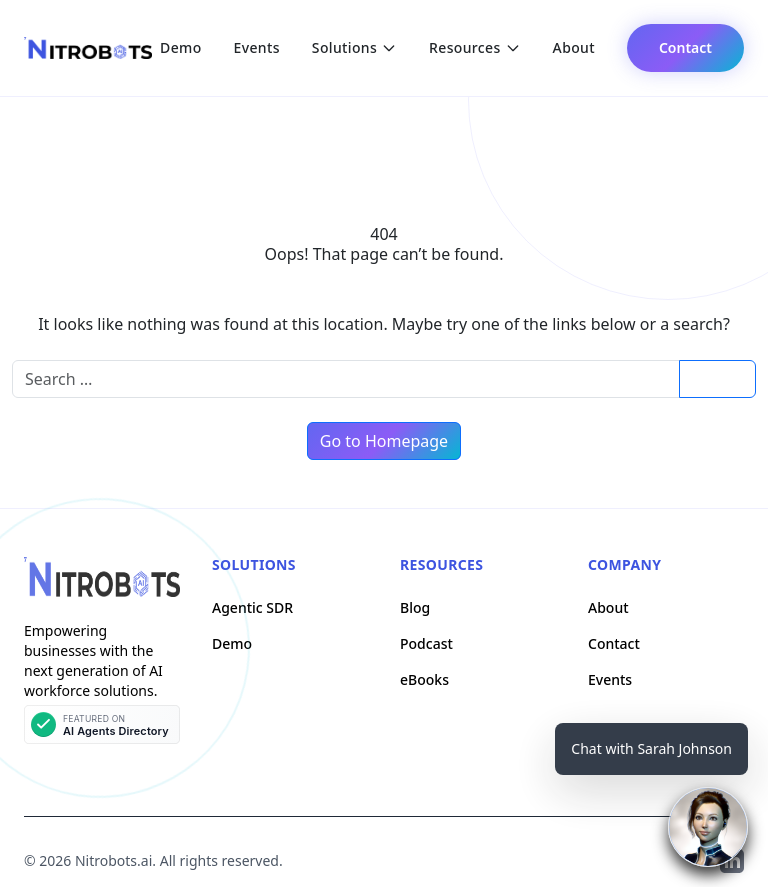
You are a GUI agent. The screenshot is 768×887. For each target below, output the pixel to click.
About (574, 47)
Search (717, 378)
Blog (415, 607)
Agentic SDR (252, 607)
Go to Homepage (384, 441)
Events (257, 47)
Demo (180, 47)
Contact (685, 47)
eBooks (424, 679)
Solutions (354, 47)
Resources (475, 47)
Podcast (426, 643)
